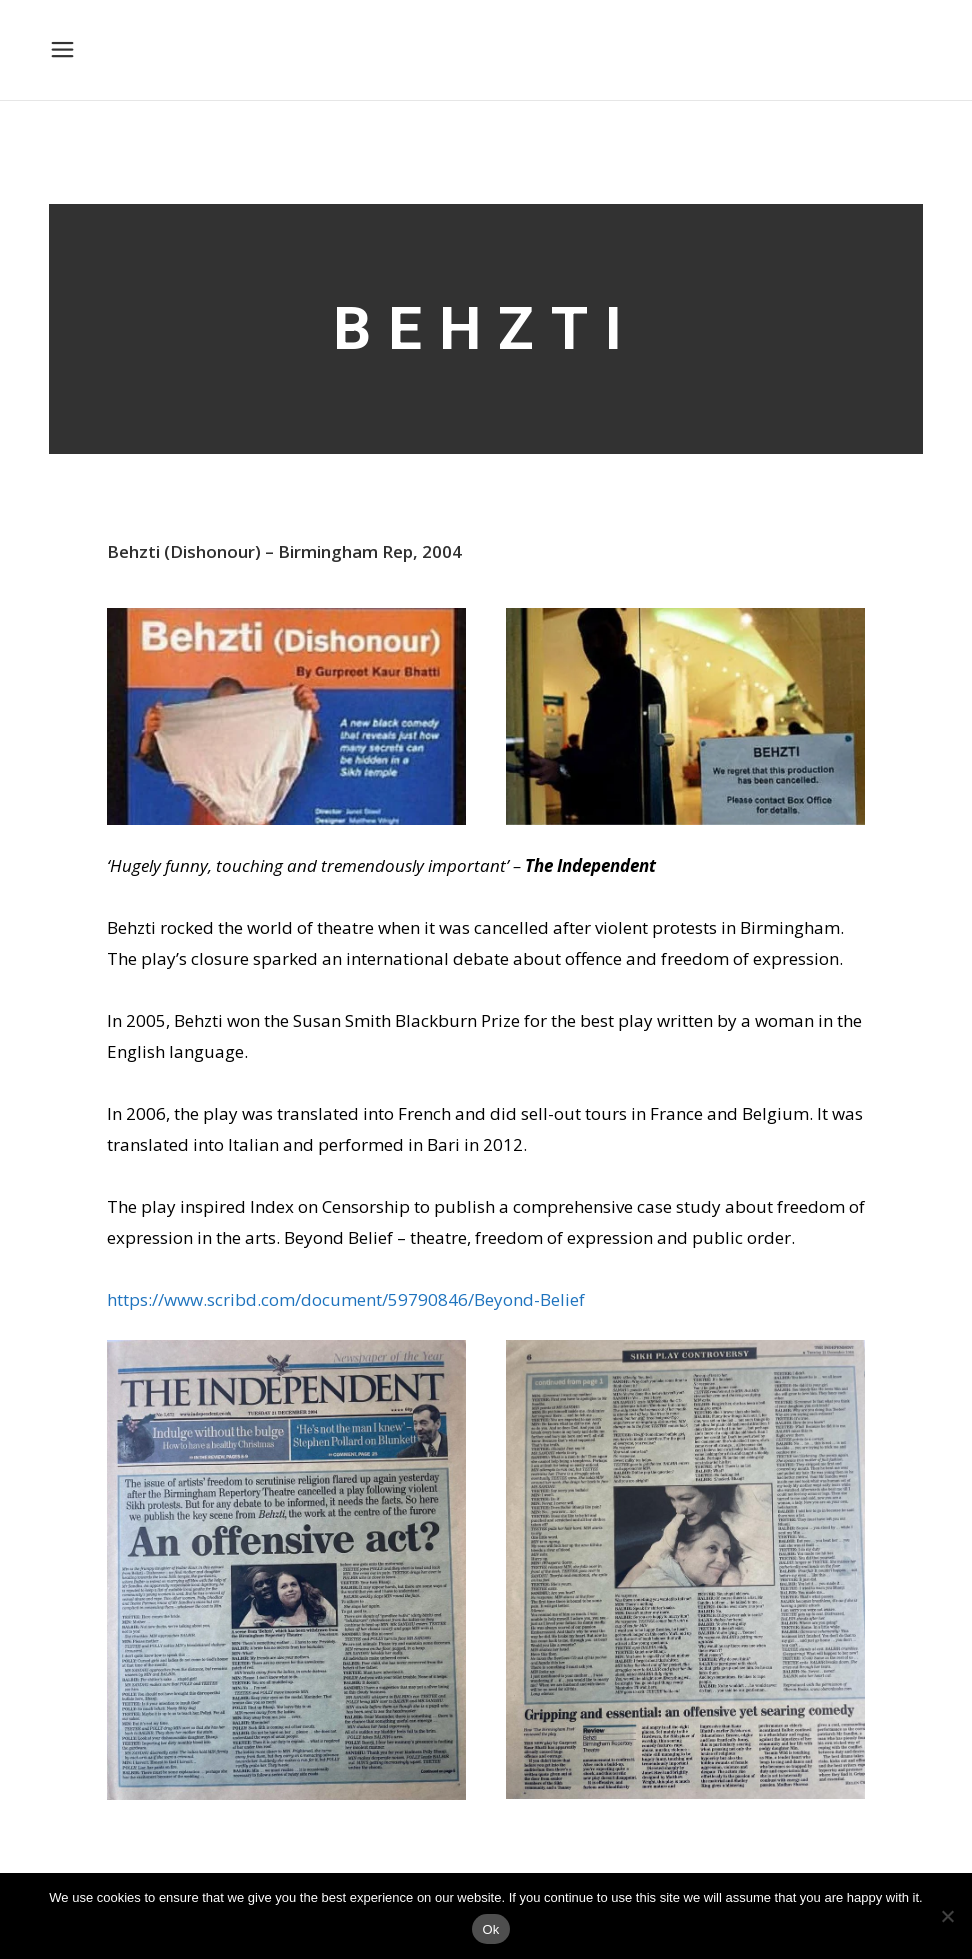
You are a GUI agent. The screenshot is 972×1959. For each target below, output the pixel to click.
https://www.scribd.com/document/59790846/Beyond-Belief (346, 1299)
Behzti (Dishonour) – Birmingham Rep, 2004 (284, 551)
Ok (490, 1929)
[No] (947, 1916)
